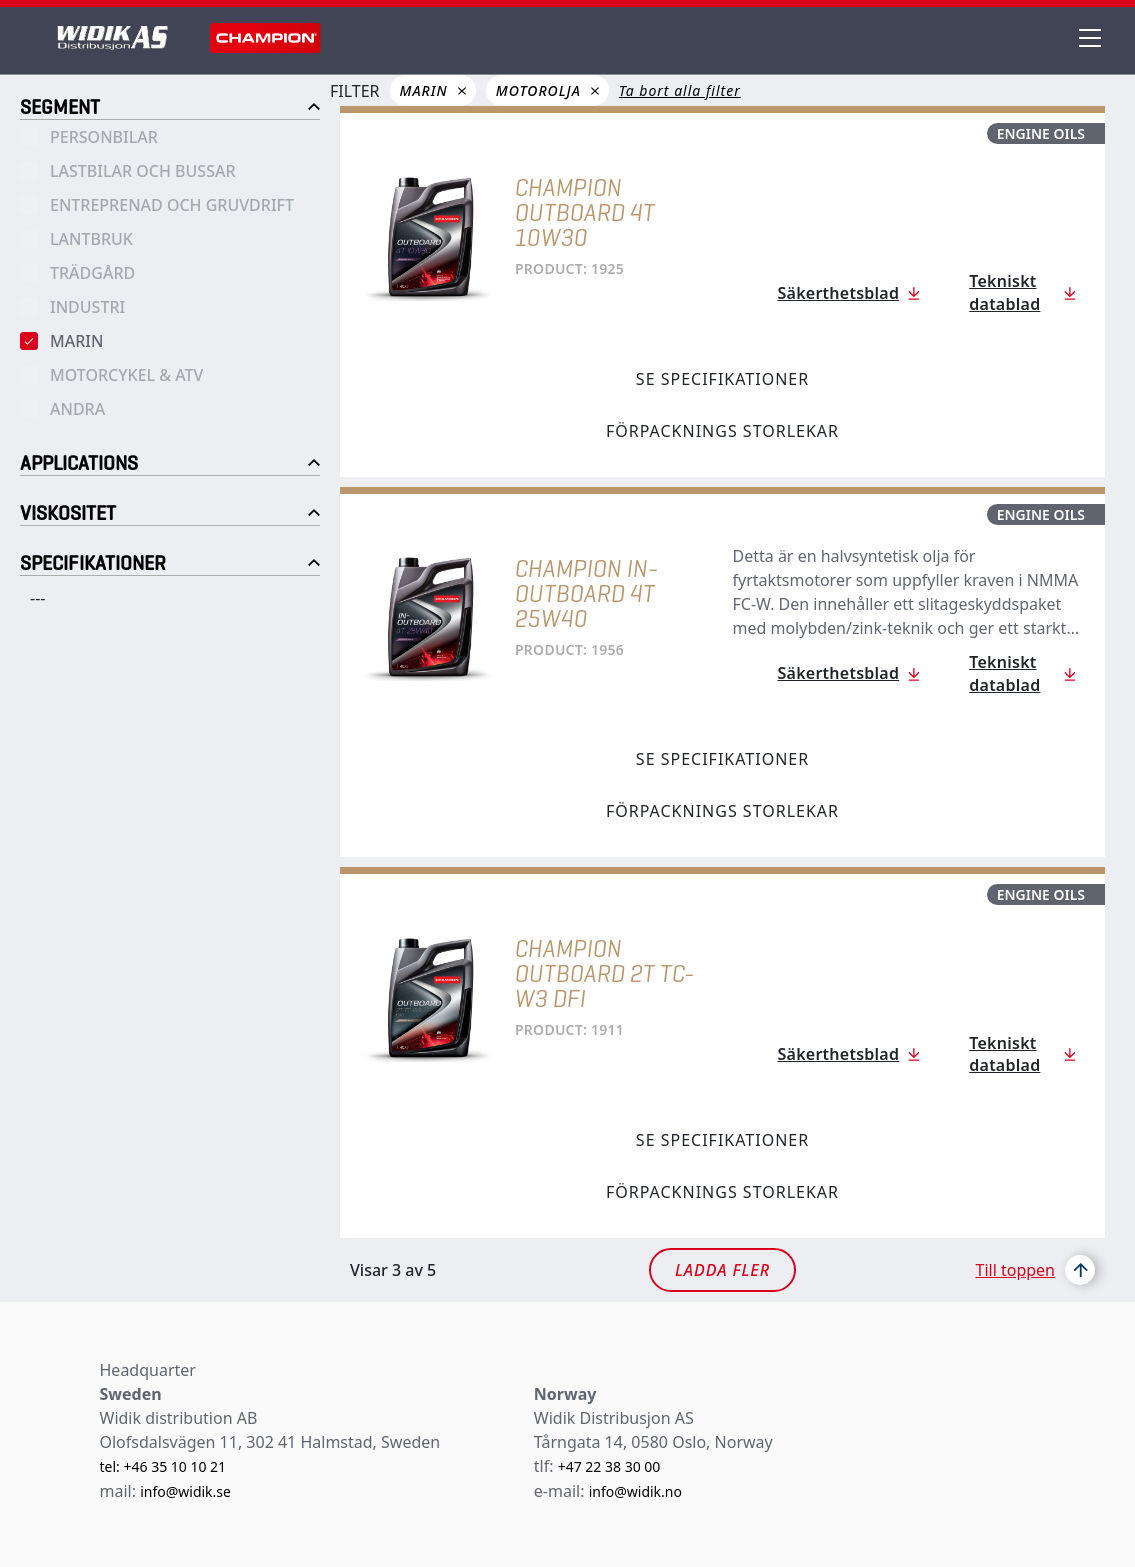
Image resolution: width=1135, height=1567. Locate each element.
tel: (112, 1466)
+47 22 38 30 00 (609, 1466)
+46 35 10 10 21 (174, 1466)
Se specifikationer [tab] (722, 379)
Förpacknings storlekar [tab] (722, 431)
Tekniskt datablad (1004, 292)
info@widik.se (185, 1491)
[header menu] (1092, 38)
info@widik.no (635, 1491)
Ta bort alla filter (680, 90)
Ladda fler (722, 1270)
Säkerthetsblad (839, 293)
